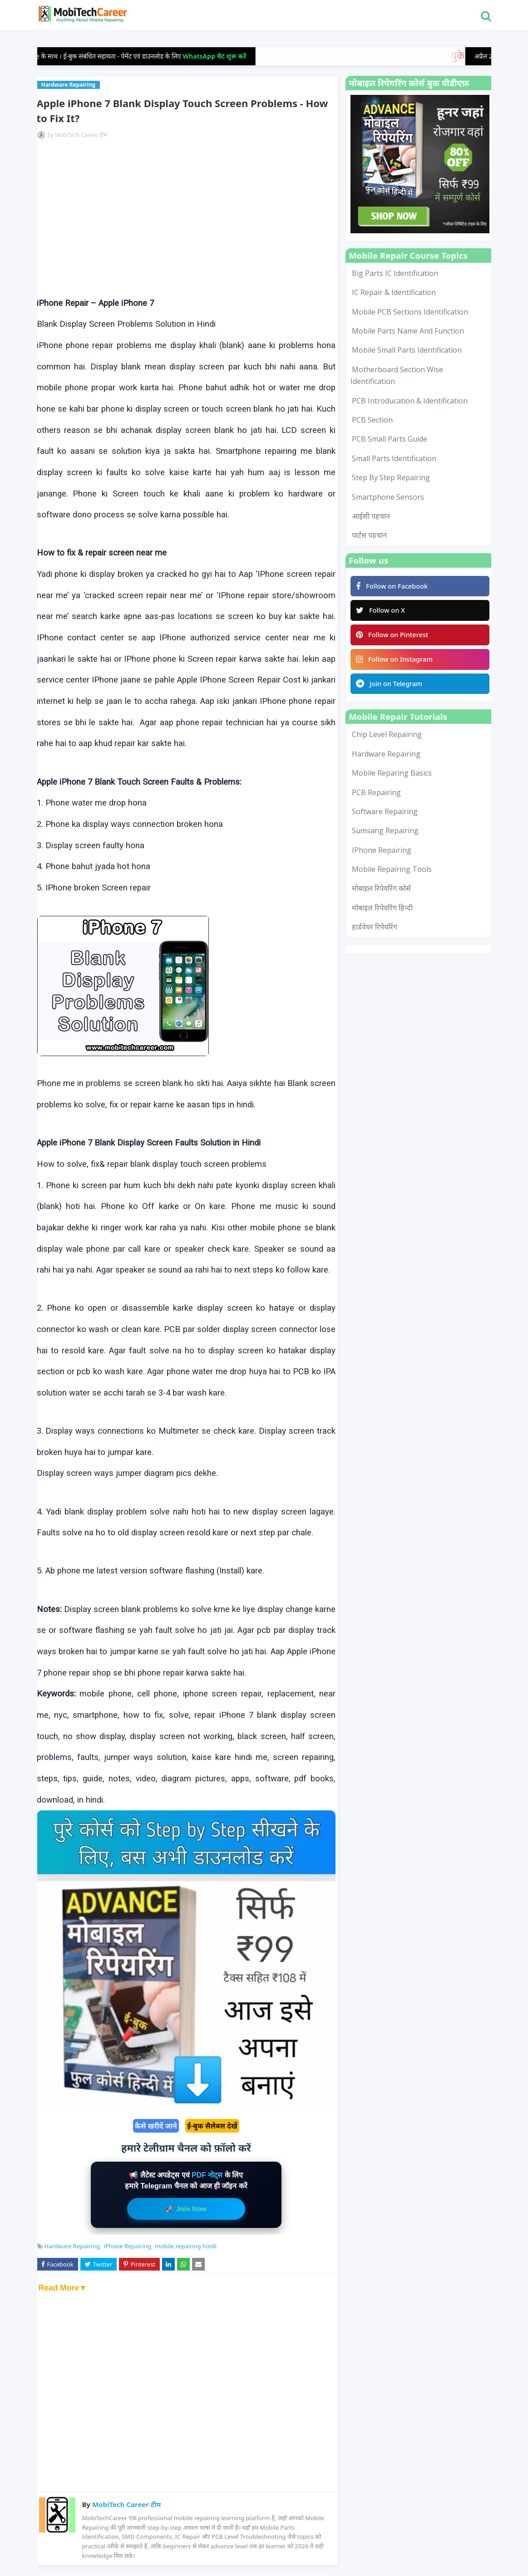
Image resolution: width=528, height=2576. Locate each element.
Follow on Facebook (394, 586)
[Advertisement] (186, 218)
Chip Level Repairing (387, 741)
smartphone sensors (388, 497)
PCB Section (372, 420)
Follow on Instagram (396, 664)
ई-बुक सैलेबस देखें (212, 2126)
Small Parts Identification (394, 458)
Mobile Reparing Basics (392, 780)
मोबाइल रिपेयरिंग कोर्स (381, 895)
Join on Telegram (391, 689)
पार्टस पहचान (369, 535)
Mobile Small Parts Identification (407, 350)
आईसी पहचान (371, 516)
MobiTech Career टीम (81, 135)
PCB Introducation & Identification (410, 401)
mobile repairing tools (392, 876)
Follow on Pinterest (394, 638)
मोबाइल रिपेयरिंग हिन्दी (382, 914)
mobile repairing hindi (185, 2246)
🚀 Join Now (186, 2208)
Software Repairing (385, 818)
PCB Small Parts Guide (389, 439)
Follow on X (382, 612)
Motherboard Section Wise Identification (396, 375)
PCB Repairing (376, 799)
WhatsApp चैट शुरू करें (232, 56)
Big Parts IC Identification (395, 273)
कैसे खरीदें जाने (156, 2126)
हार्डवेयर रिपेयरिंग (374, 934)
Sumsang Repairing (385, 837)
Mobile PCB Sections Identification (410, 312)
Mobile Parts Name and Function (408, 331)
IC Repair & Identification (394, 292)
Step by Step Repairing (391, 477)
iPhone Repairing (127, 2246)
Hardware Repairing (72, 2246)
